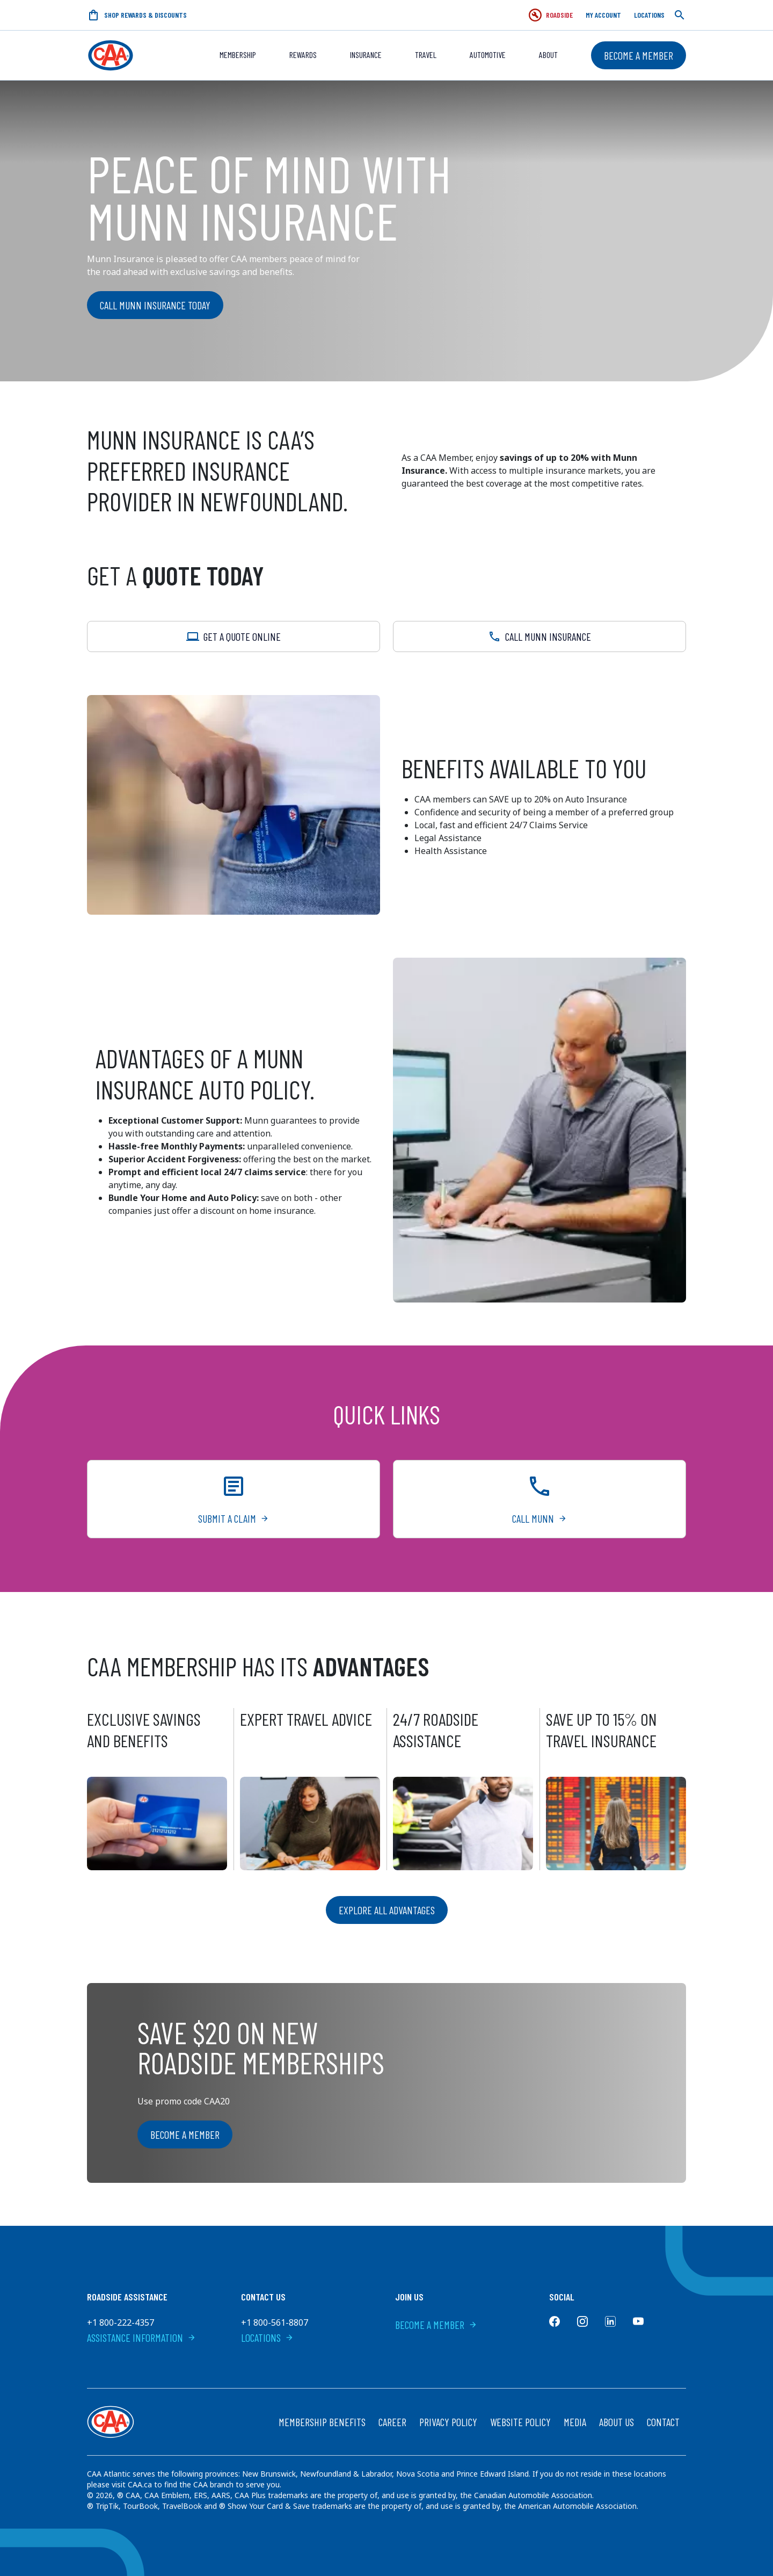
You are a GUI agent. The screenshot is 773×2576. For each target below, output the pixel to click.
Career (392, 2421)
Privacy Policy (448, 2421)
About (548, 54)
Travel (425, 54)
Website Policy (520, 2421)
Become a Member (638, 55)
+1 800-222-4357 (120, 2322)
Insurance (366, 54)
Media (575, 2421)
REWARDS (303, 54)
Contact (663, 2421)
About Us (616, 2421)
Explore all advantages (387, 1910)
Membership (238, 54)
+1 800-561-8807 (274, 2322)
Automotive (488, 54)
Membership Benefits (322, 2421)
